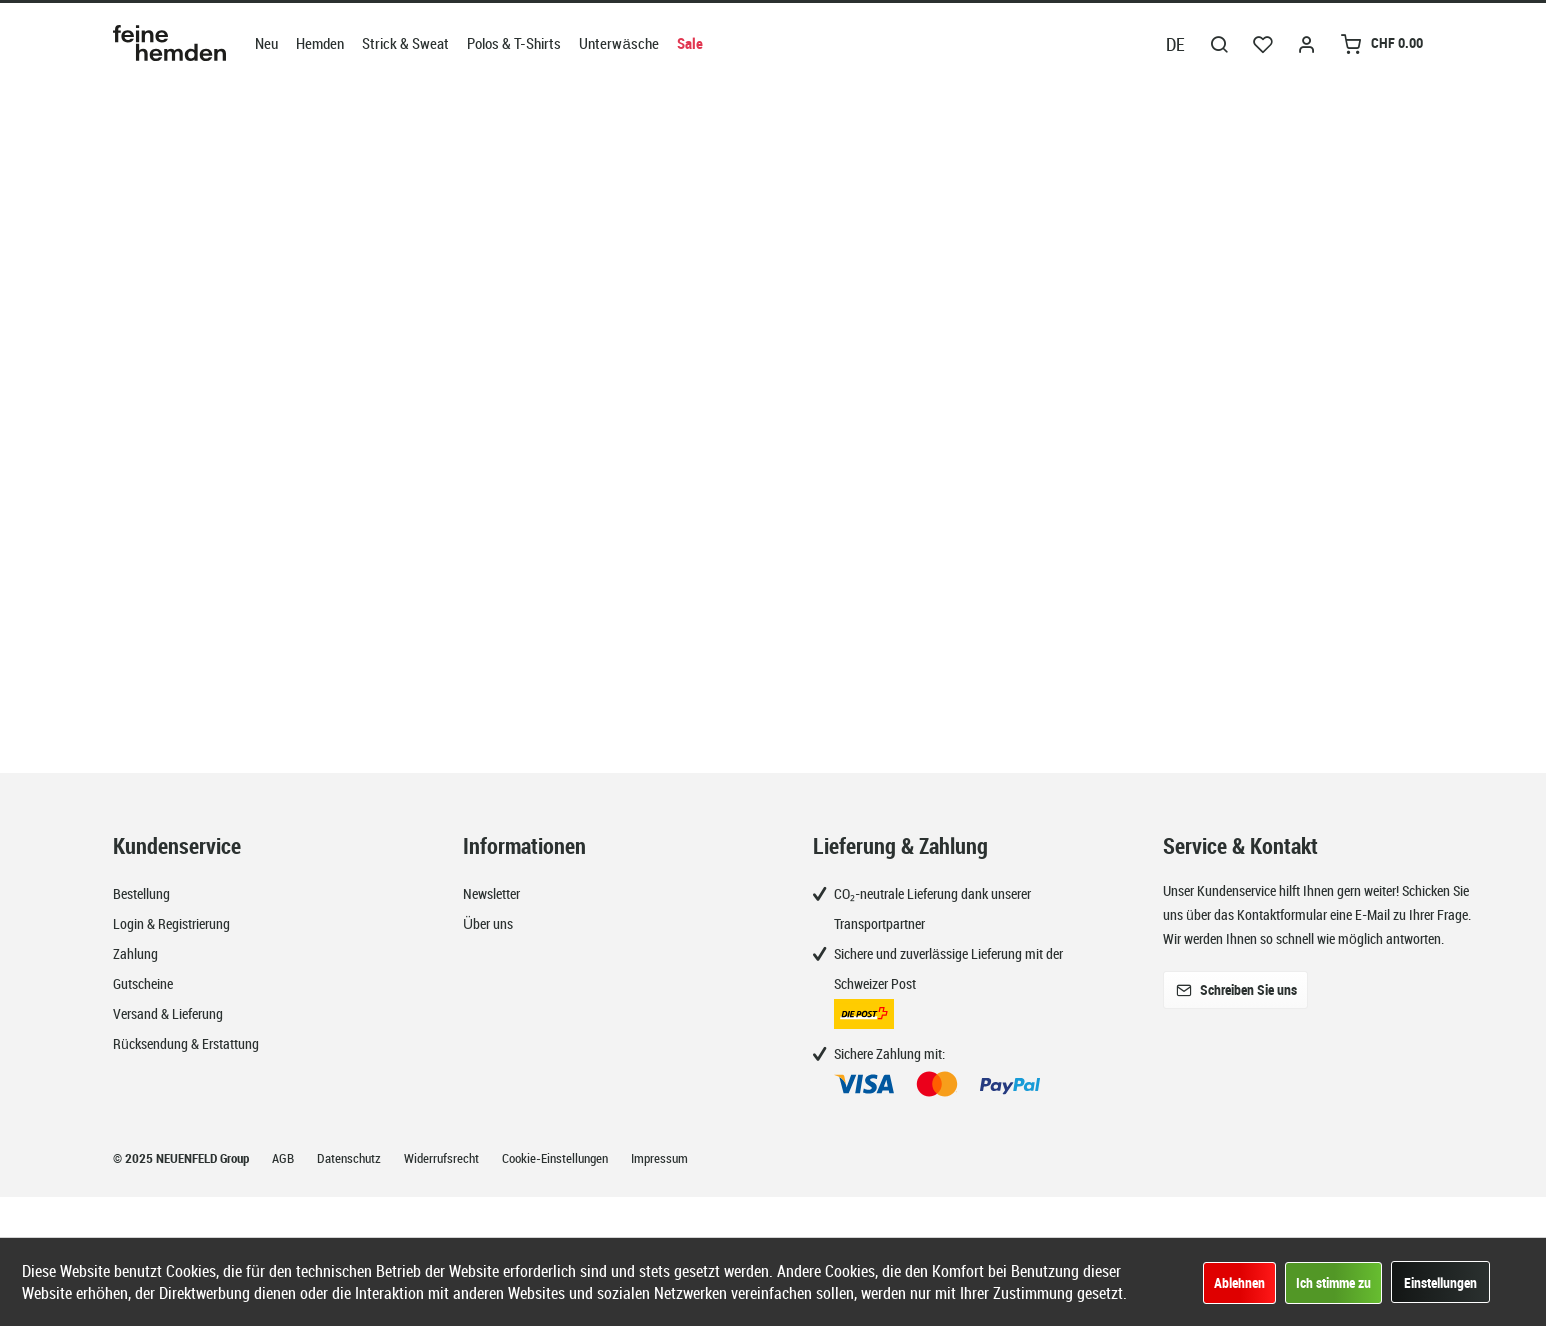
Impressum (659, 1158)
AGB (284, 1158)
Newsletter (491, 893)
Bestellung (141, 893)
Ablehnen (1239, 1282)
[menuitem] (266, 43)
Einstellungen (1440, 1282)
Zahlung (135, 953)
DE (1175, 44)
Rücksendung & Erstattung (186, 1043)
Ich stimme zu (1333, 1282)
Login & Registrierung (171, 923)
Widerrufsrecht (443, 1158)
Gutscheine (143, 983)
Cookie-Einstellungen (556, 1158)
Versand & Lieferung (168, 1013)
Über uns (488, 923)
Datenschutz (350, 1158)
